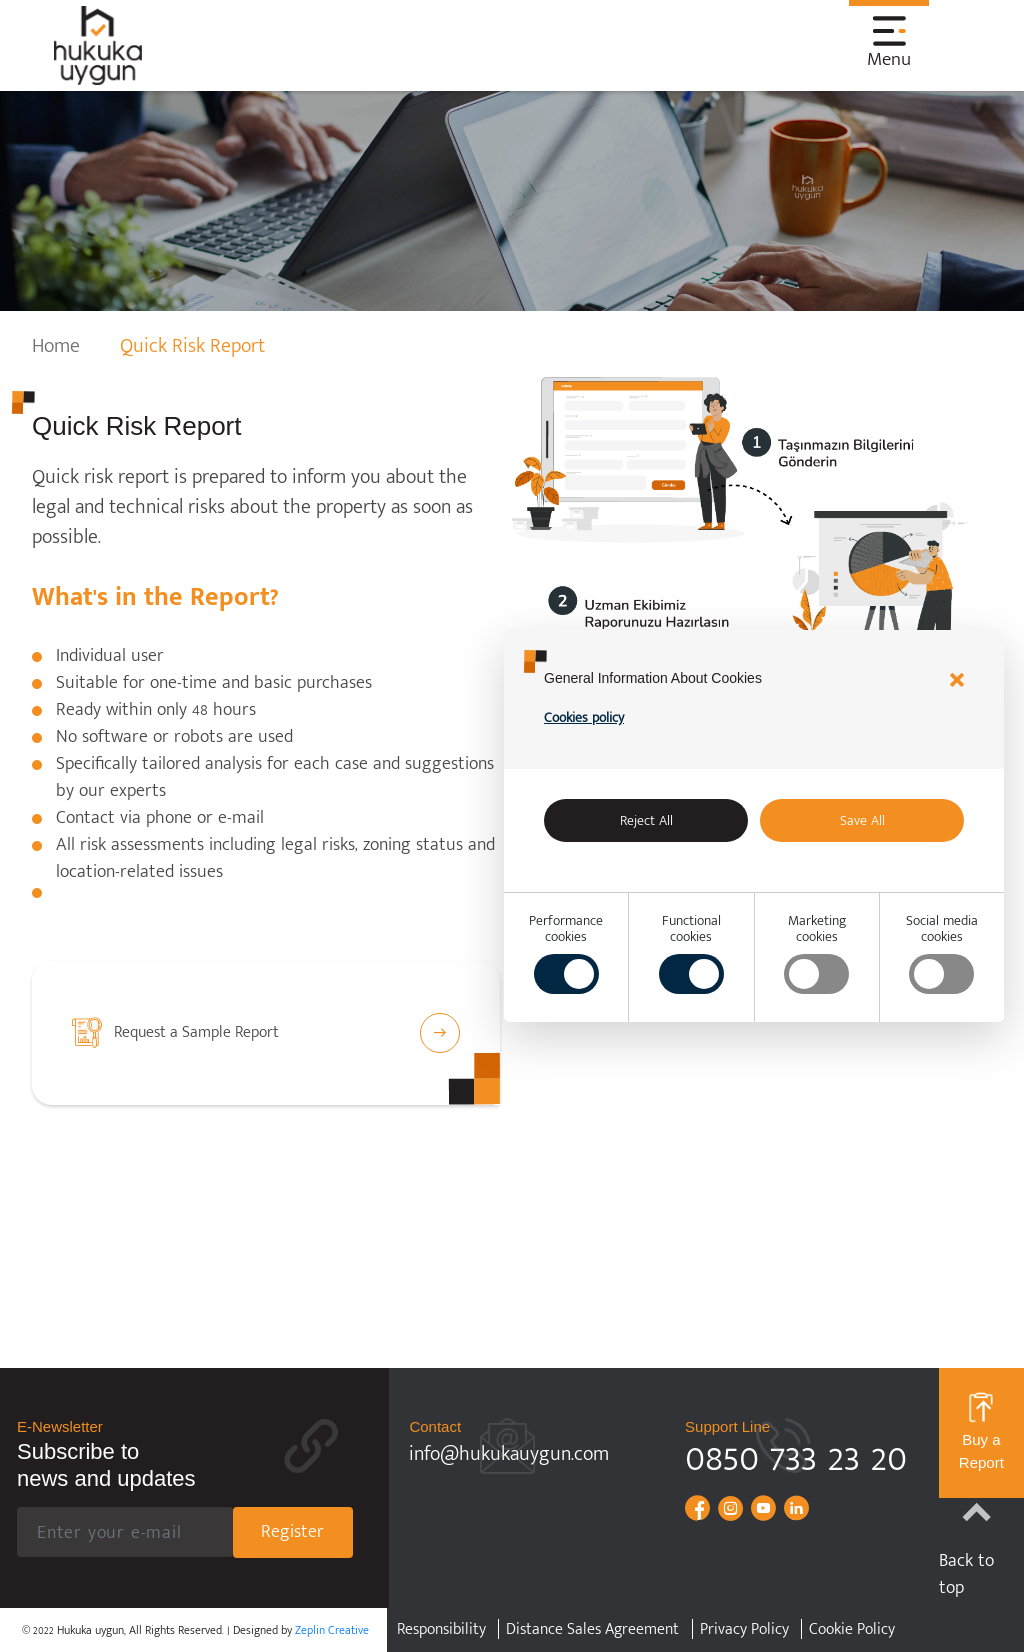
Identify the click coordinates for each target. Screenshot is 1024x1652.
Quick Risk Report (192, 346)
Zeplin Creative (332, 1630)
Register (292, 1532)
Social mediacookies (942, 953)
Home (56, 346)
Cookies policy (584, 717)
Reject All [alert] (646, 820)
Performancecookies (566, 953)
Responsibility (441, 1630)
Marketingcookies (816, 953)
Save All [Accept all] (862, 820)
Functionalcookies (691, 953)
